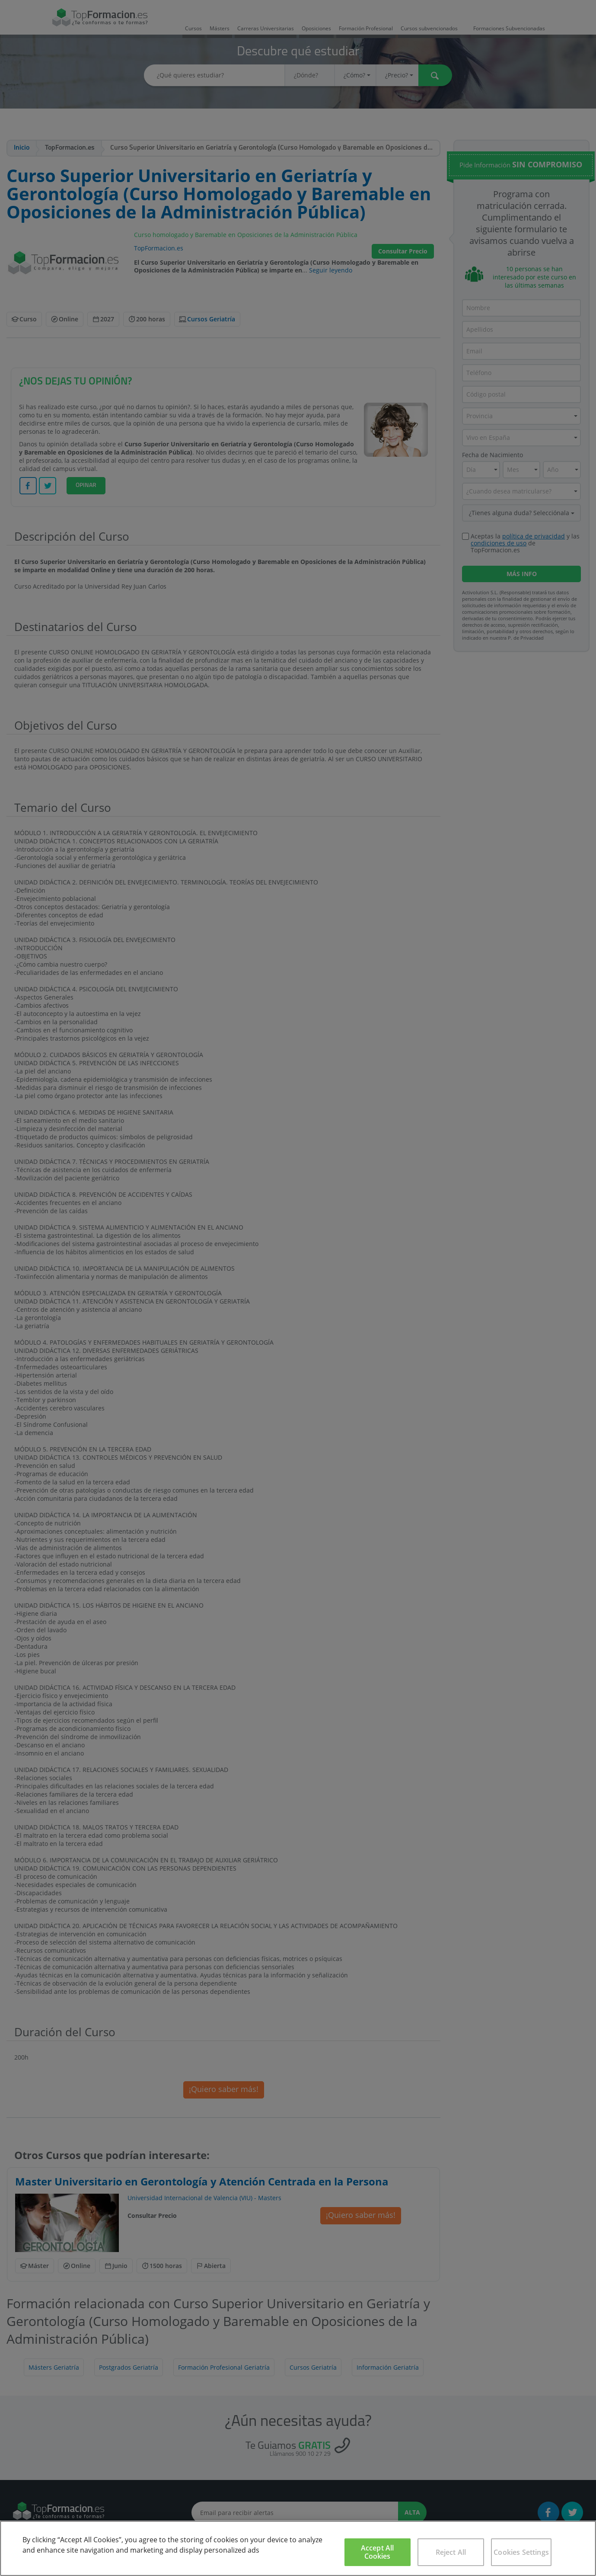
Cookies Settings (521, 2552)
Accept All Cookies (377, 2552)
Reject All (451, 2552)
